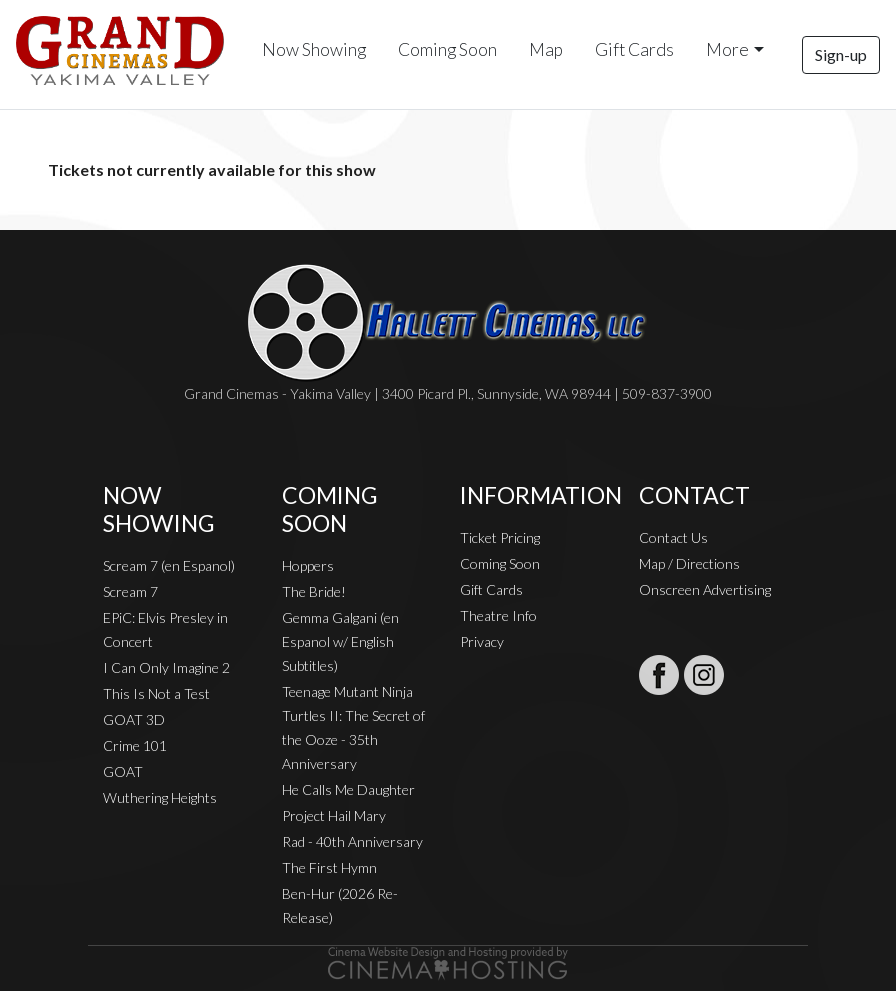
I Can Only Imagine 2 (166, 667)
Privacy (482, 641)
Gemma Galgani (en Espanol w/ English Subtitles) (340, 641)
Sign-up (841, 54)
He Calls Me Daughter (348, 789)
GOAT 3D (134, 719)
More (727, 49)
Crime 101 (135, 745)
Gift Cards (634, 49)
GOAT (123, 771)
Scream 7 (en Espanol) (169, 565)
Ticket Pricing (500, 537)
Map (546, 49)
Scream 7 (130, 591)
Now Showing (314, 49)
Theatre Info (498, 615)
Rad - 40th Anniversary (352, 841)
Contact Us (673, 537)
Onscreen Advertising (705, 589)
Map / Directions (689, 563)
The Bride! (314, 591)
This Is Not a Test (156, 693)
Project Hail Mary (334, 815)
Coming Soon (447, 49)
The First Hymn (329, 867)
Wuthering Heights (160, 797)
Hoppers (308, 565)
